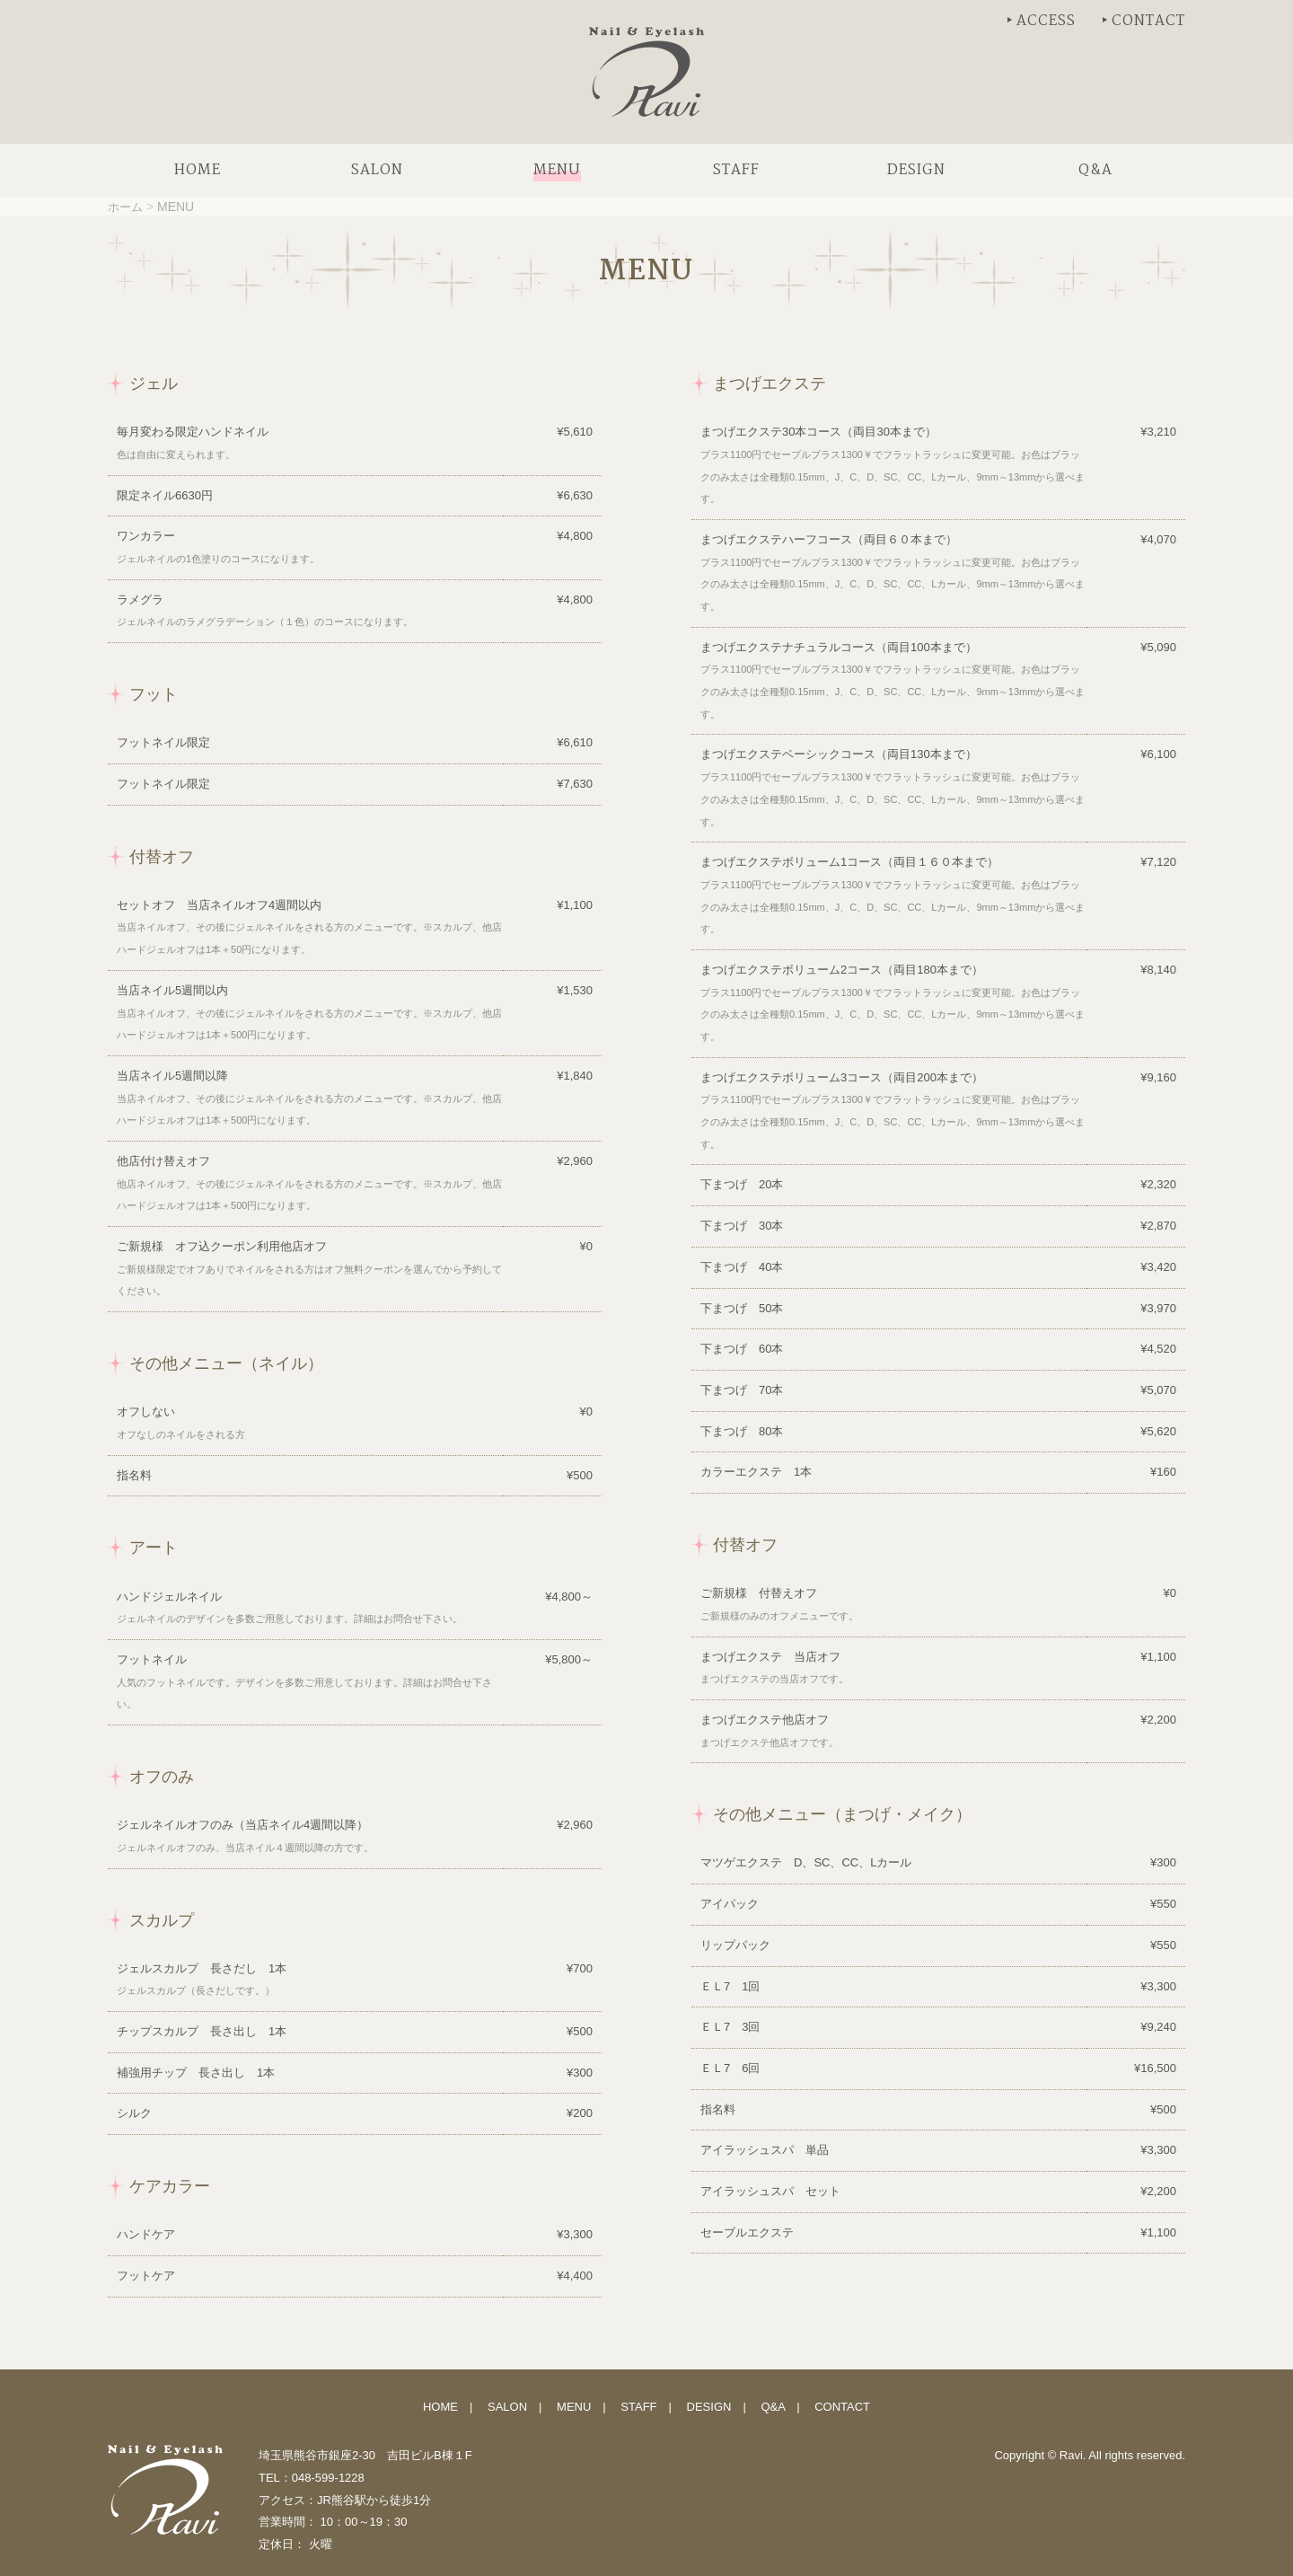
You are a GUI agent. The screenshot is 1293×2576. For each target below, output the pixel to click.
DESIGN (709, 2406)
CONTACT (1148, 21)
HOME (440, 2406)
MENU (574, 2406)
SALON (507, 2406)
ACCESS (1046, 21)
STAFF (638, 2406)
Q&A (773, 2406)
